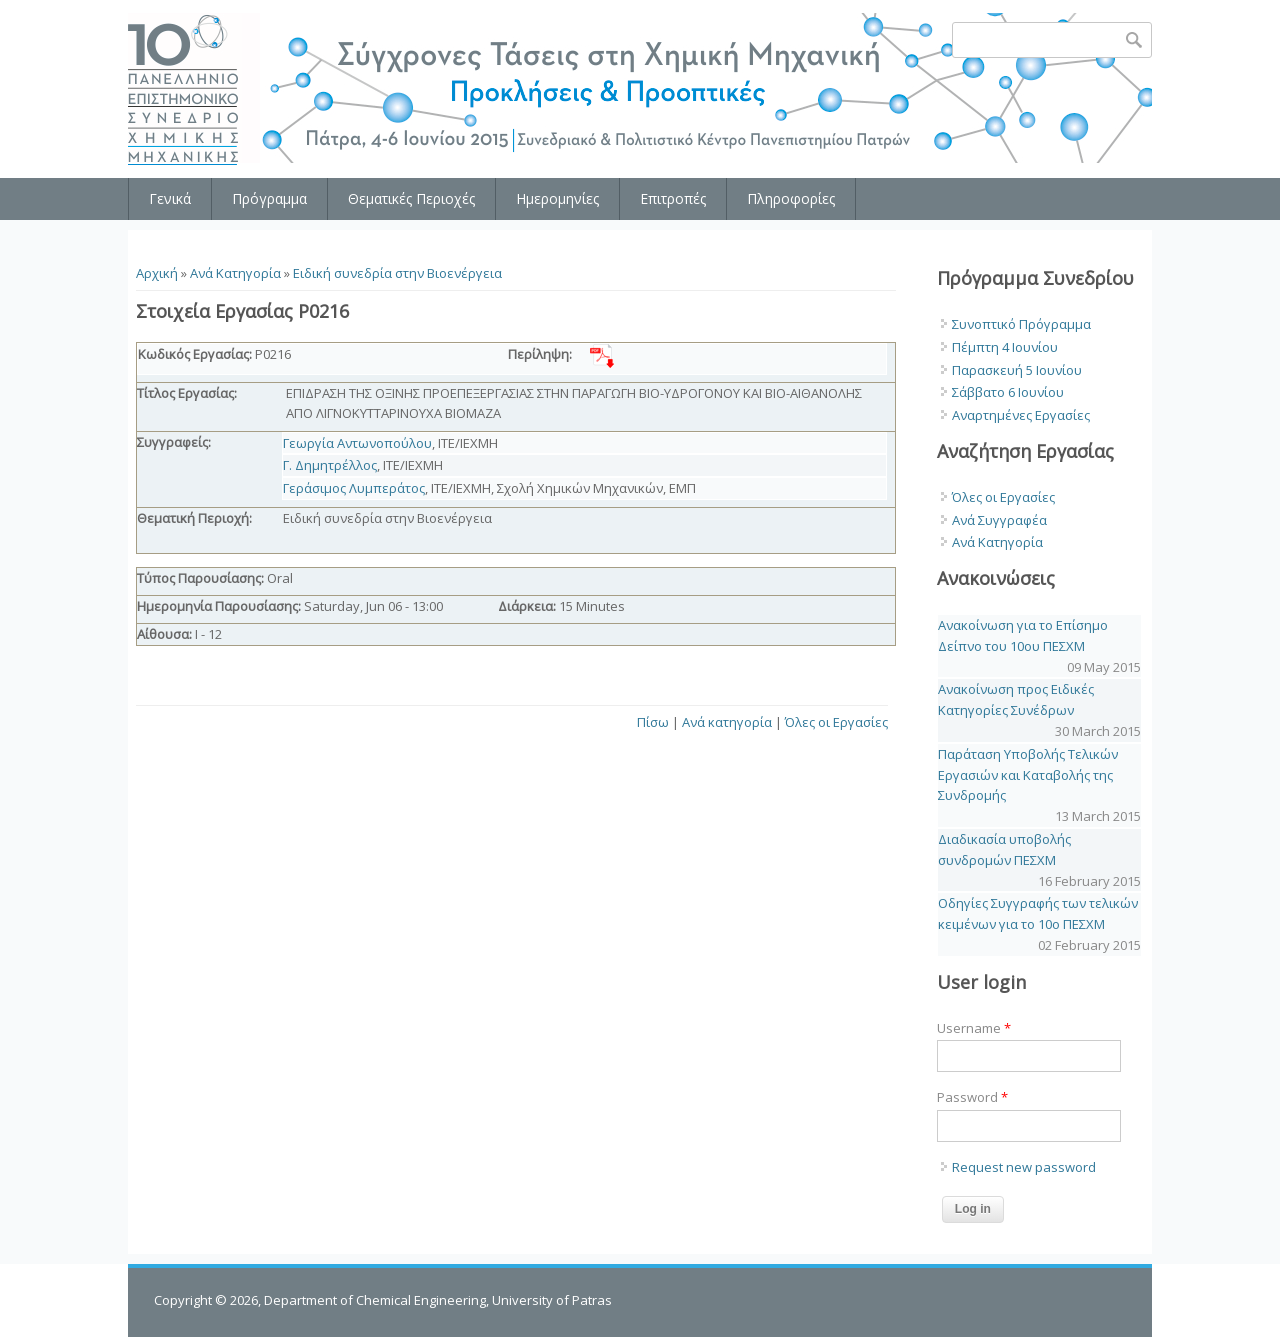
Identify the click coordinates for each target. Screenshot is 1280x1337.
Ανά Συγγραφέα (999, 520)
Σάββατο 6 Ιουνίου (1008, 392)
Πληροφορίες (791, 198)
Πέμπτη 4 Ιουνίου (1005, 347)
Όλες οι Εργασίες (836, 722)
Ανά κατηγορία (727, 722)
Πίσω (653, 722)
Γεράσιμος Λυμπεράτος (354, 488)
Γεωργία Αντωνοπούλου (357, 443)
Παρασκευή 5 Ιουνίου (1017, 370)
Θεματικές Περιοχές (411, 198)
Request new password (1024, 1167)
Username (974, 1028)
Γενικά (170, 198)
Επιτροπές (673, 198)
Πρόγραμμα (269, 198)
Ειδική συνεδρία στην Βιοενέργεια (397, 273)
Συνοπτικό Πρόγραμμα (1021, 324)
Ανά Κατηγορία (235, 273)
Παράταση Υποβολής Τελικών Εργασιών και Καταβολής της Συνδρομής (1028, 775)
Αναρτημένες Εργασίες (1021, 415)
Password (972, 1097)
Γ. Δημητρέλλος (330, 465)
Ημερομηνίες (557, 198)
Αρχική (157, 273)
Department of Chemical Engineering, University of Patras (438, 1300)
